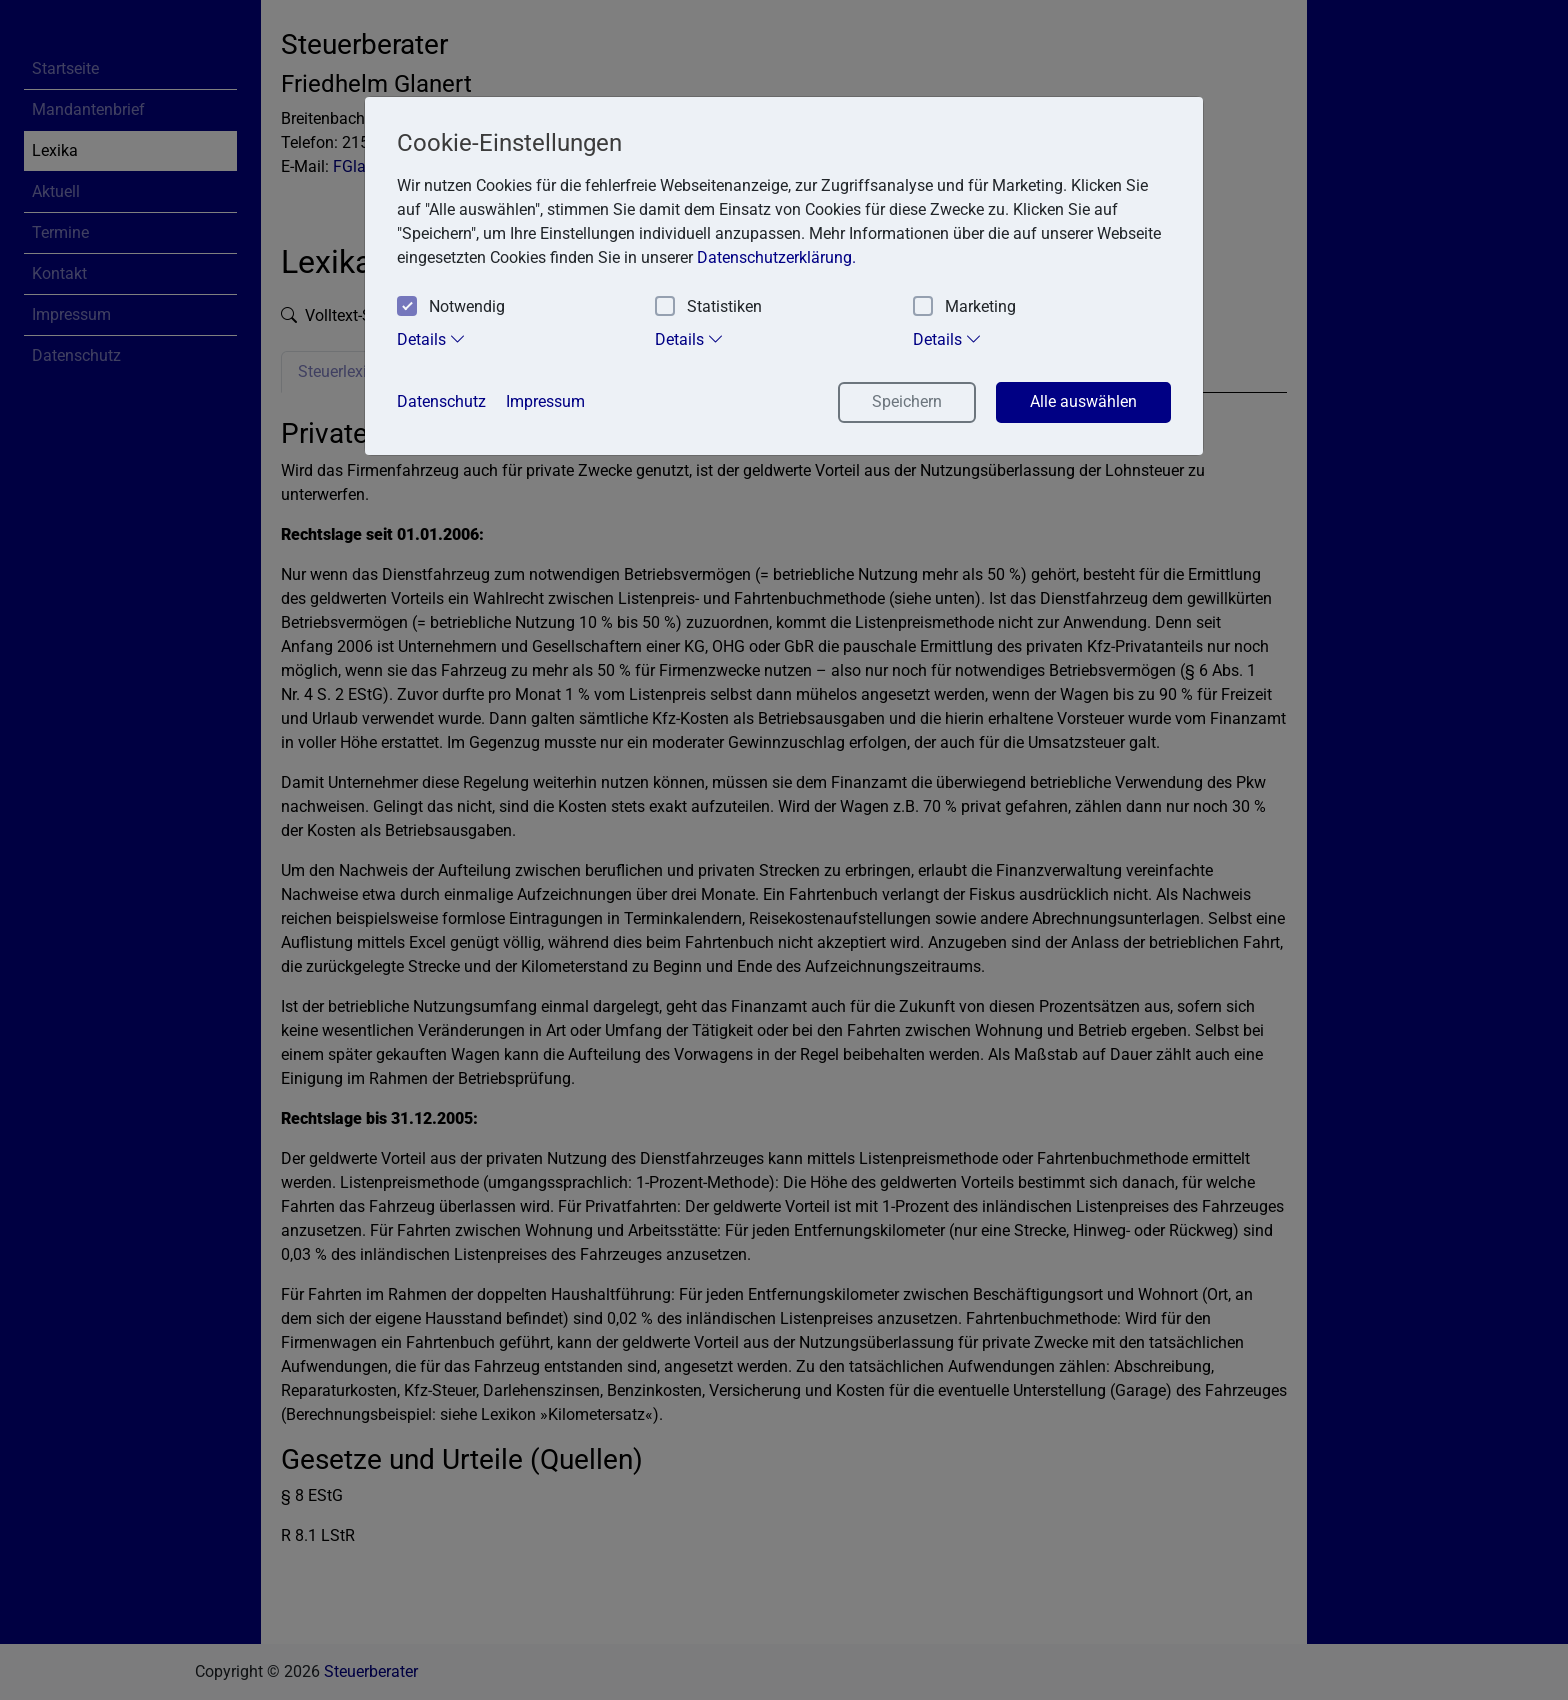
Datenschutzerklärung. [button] (776, 257)
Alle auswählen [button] (1083, 401)
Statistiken (708, 307)
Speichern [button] (907, 401)
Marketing (964, 307)
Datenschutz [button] (441, 401)
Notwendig (451, 307)
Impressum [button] (545, 401)
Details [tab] (431, 339)
